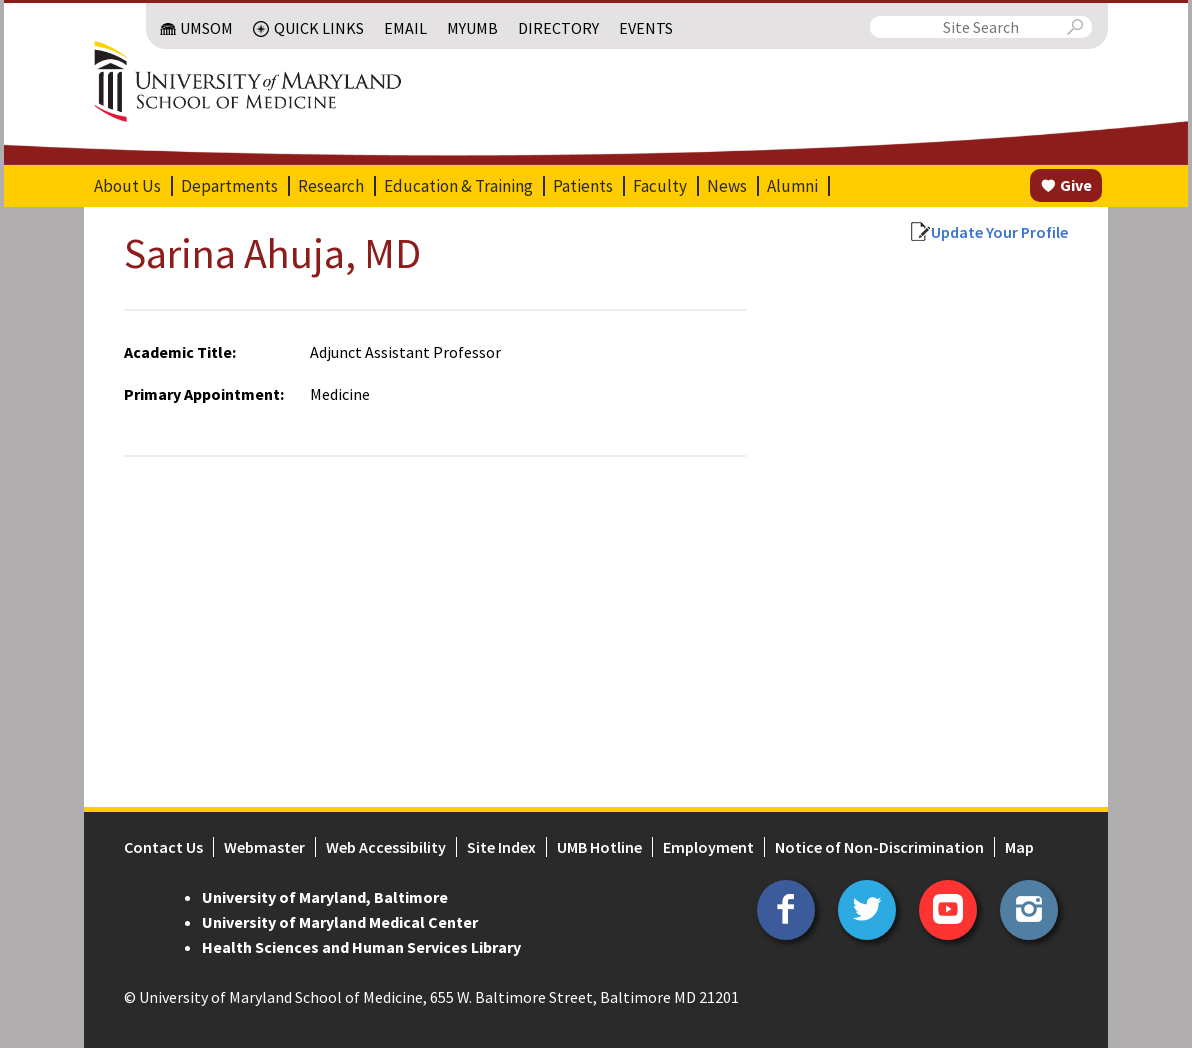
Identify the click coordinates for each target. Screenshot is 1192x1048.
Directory (558, 28)
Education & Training (458, 186)
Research (331, 186)
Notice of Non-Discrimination (879, 847)
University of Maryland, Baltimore (325, 897)
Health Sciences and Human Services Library (361, 947)
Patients (583, 186)
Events (646, 28)
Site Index (501, 847)
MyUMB (472, 28)
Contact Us (163, 847)
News (727, 186)
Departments (229, 186)
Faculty (660, 186)
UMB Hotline (599, 847)
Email (405, 28)
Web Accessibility (386, 847)
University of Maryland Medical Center (340, 922)
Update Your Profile (999, 232)
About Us (127, 186)
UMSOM (206, 28)
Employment (708, 847)
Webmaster (264, 847)
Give (1076, 185)
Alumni (792, 186)
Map (1019, 847)
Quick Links (319, 28)
